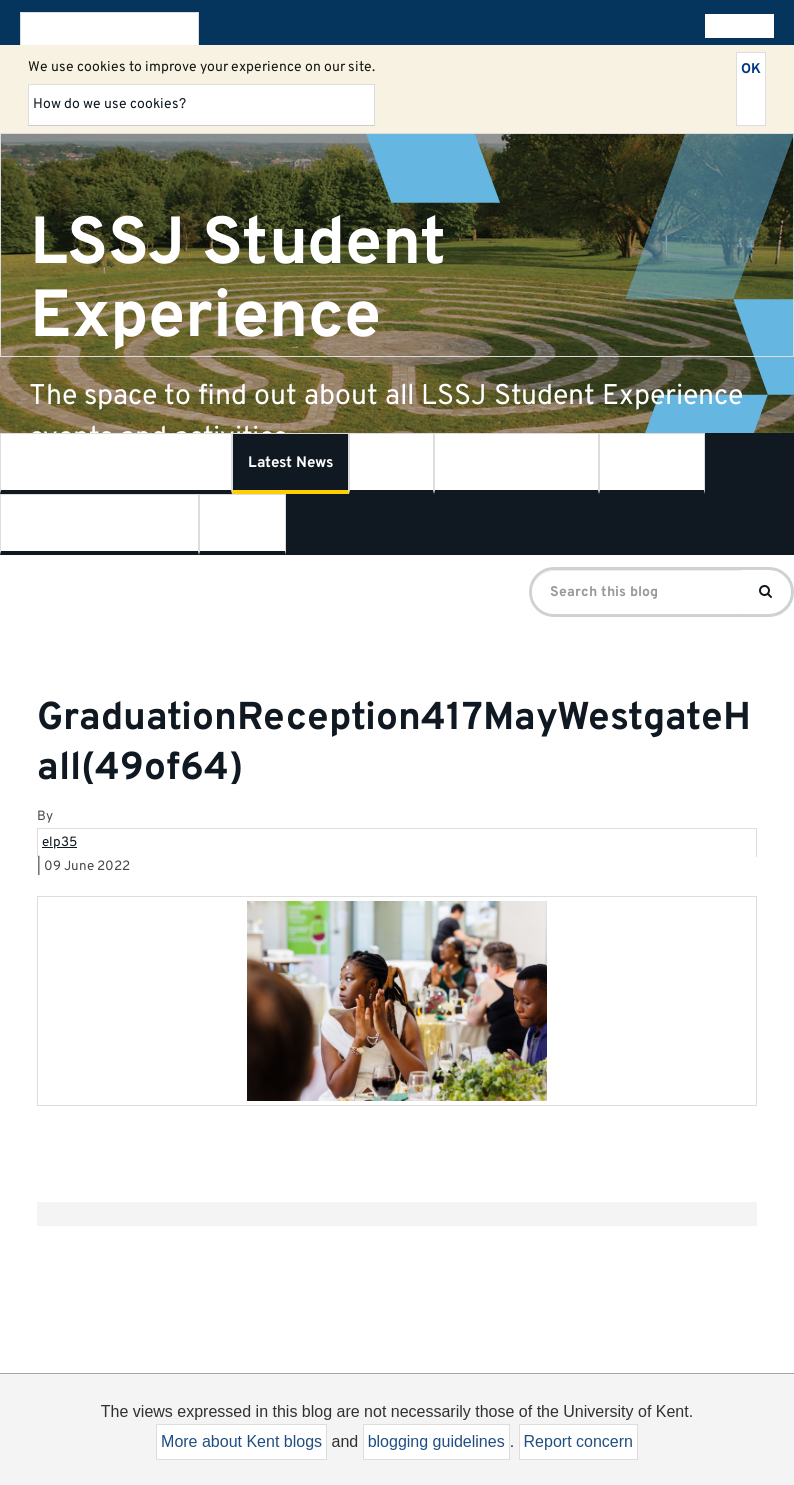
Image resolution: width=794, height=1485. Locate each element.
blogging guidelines (436, 1441)
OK (751, 69)
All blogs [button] (735, 26)
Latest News (290, 463)
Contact (242, 524)
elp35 (59, 842)
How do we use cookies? (109, 104)
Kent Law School (516, 463)
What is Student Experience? (116, 463)
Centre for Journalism (99, 524)
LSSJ (391, 463)
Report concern (578, 1441)
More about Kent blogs (241, 1441)
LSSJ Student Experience (238, 280)
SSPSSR (652, 463)
